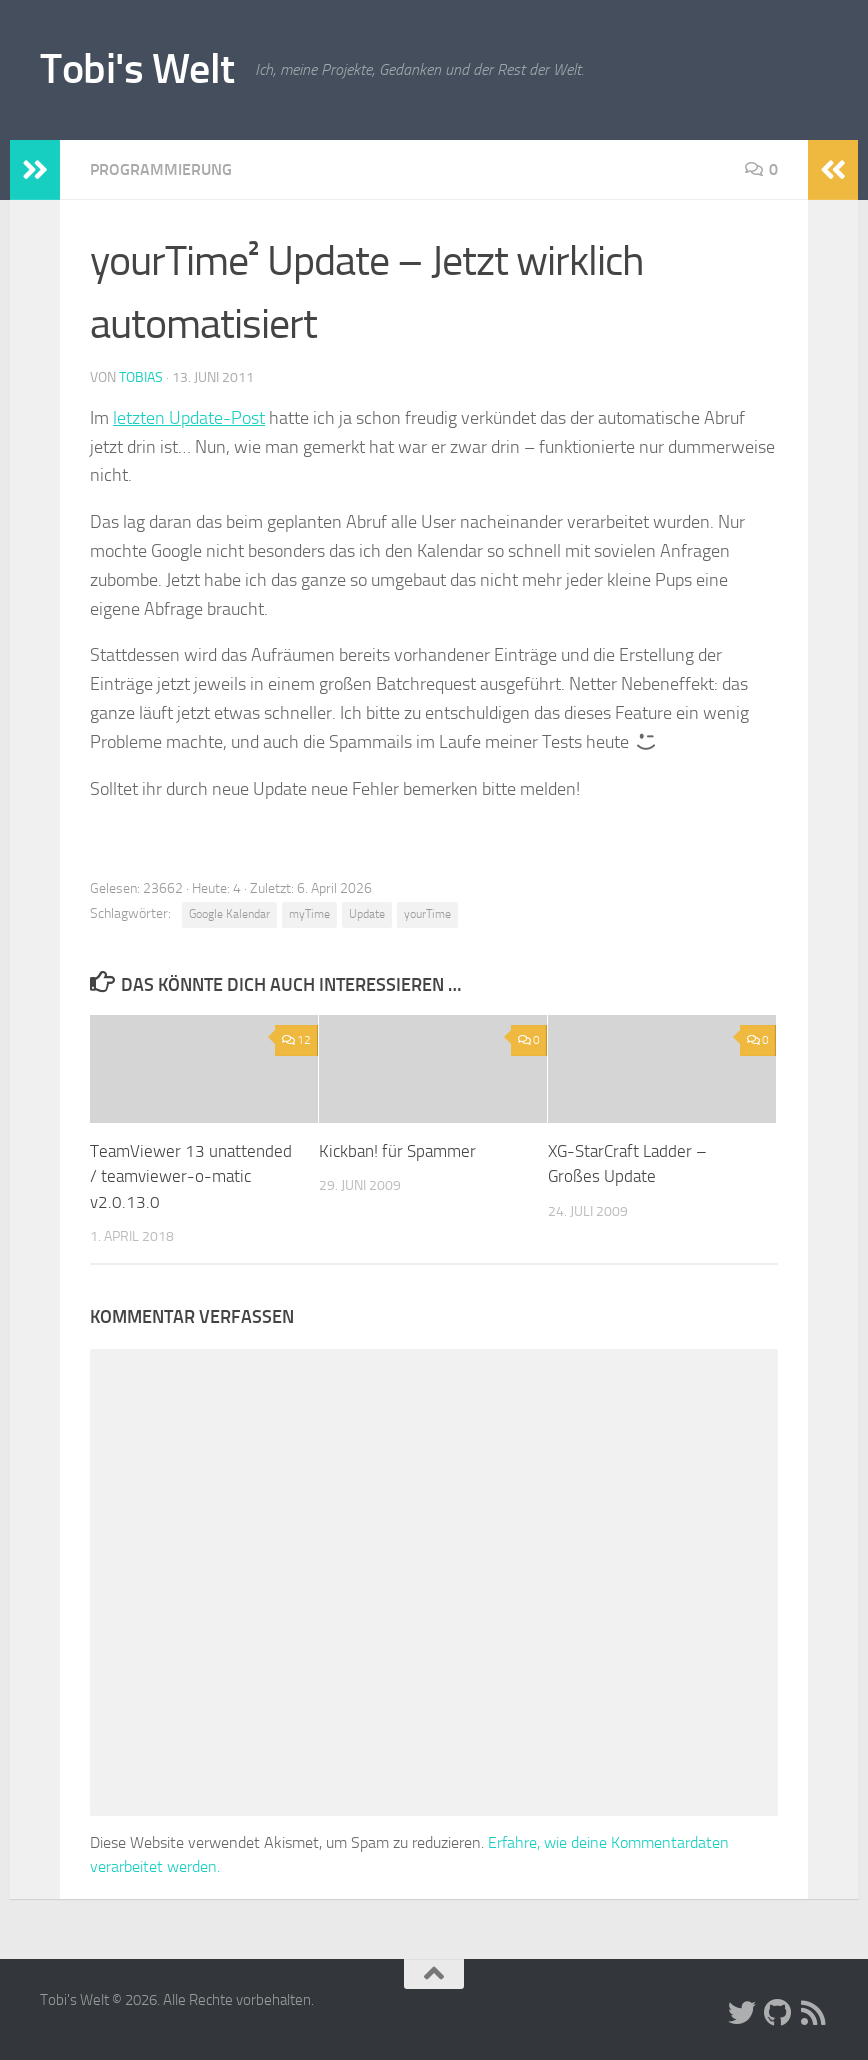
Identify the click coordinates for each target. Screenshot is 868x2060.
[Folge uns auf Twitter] (742, 2013)
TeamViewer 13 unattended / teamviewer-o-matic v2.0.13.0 (191, 1176)
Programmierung (161, 169)
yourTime (427, 914)
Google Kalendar (229, 914)
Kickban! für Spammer (397, 1151)
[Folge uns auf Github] (778, 2013)
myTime (309, 914)
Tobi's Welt (137, 69)
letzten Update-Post (189, 418)
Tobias (141, 377)
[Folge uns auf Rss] (814, 2013)
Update (367, 914)
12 (296, 1040)
